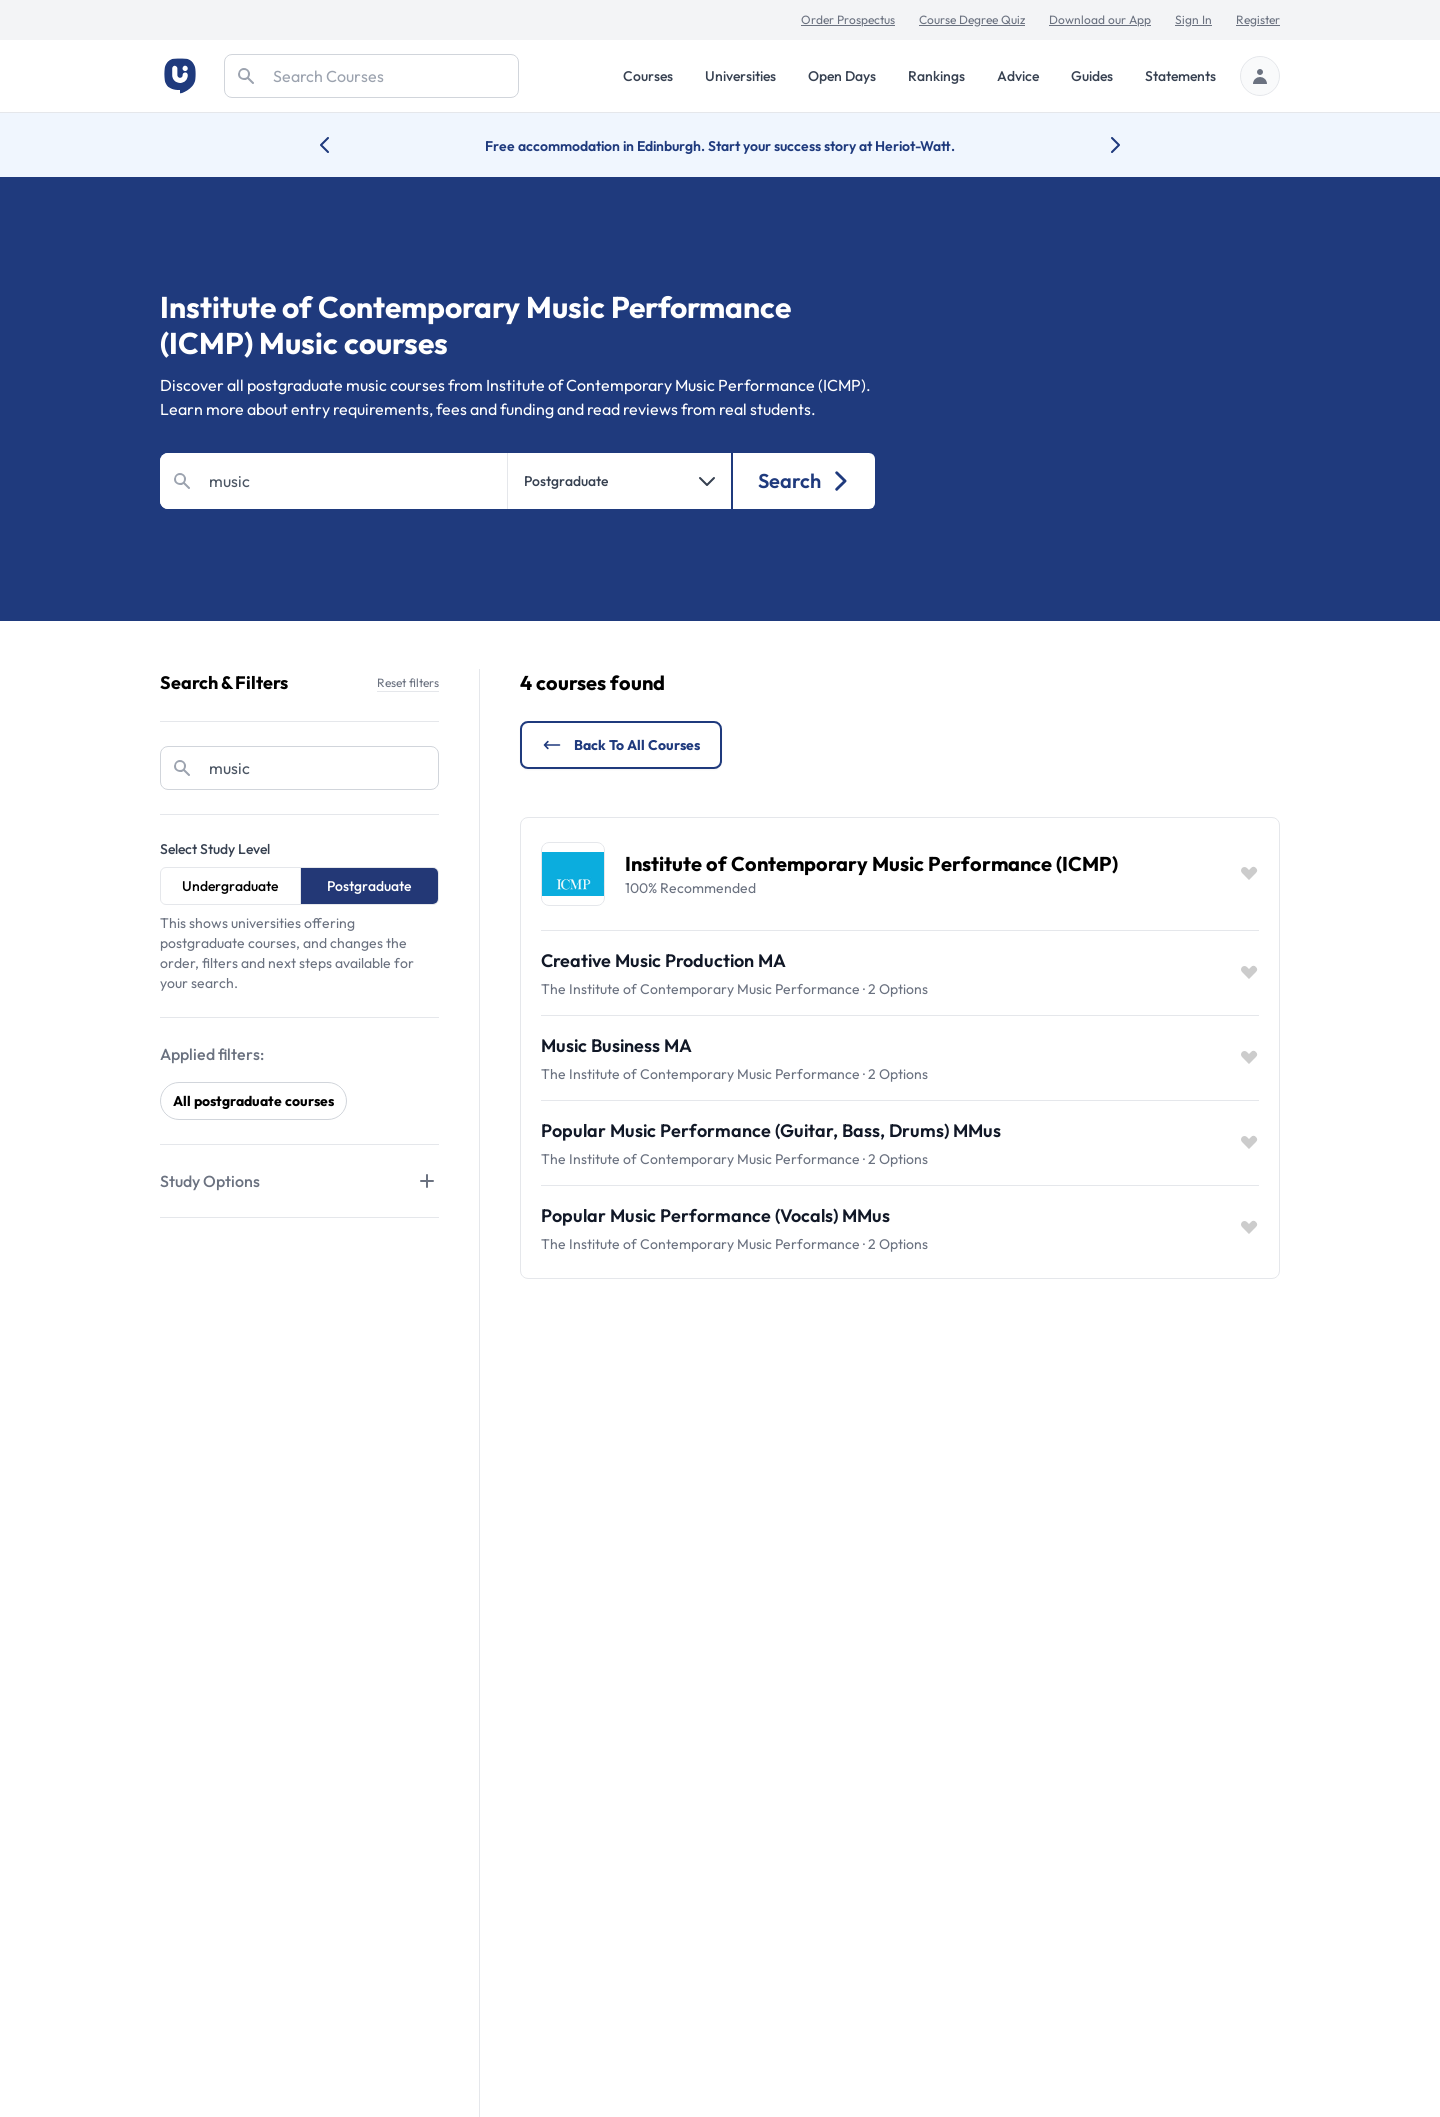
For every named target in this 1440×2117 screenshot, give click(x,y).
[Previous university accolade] (340, 145)
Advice (1018, 76)
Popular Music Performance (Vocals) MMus (715, 1215)
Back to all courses (621, 745)
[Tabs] (299, 1181)
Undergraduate (230, 886)
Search (804, 480)
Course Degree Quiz (972, 19)
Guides (1092, 76)
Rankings (936, 76)
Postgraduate (369, 886)
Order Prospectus (848, 19)
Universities (740, 76)
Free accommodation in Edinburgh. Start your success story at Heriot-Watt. (720, 146)
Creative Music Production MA (663, 960)
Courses (648, 76)
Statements (1180, 76)
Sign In (1193, 19)
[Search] (371, 76)
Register (1258, 19)
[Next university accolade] (1099, 145)
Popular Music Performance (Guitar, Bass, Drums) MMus (771, 1130)
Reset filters (408, 682)
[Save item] (1249, 874)
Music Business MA (616, 1045)
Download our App (1100, 19)
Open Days (842, 76)
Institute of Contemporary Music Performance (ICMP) (871, 863)
